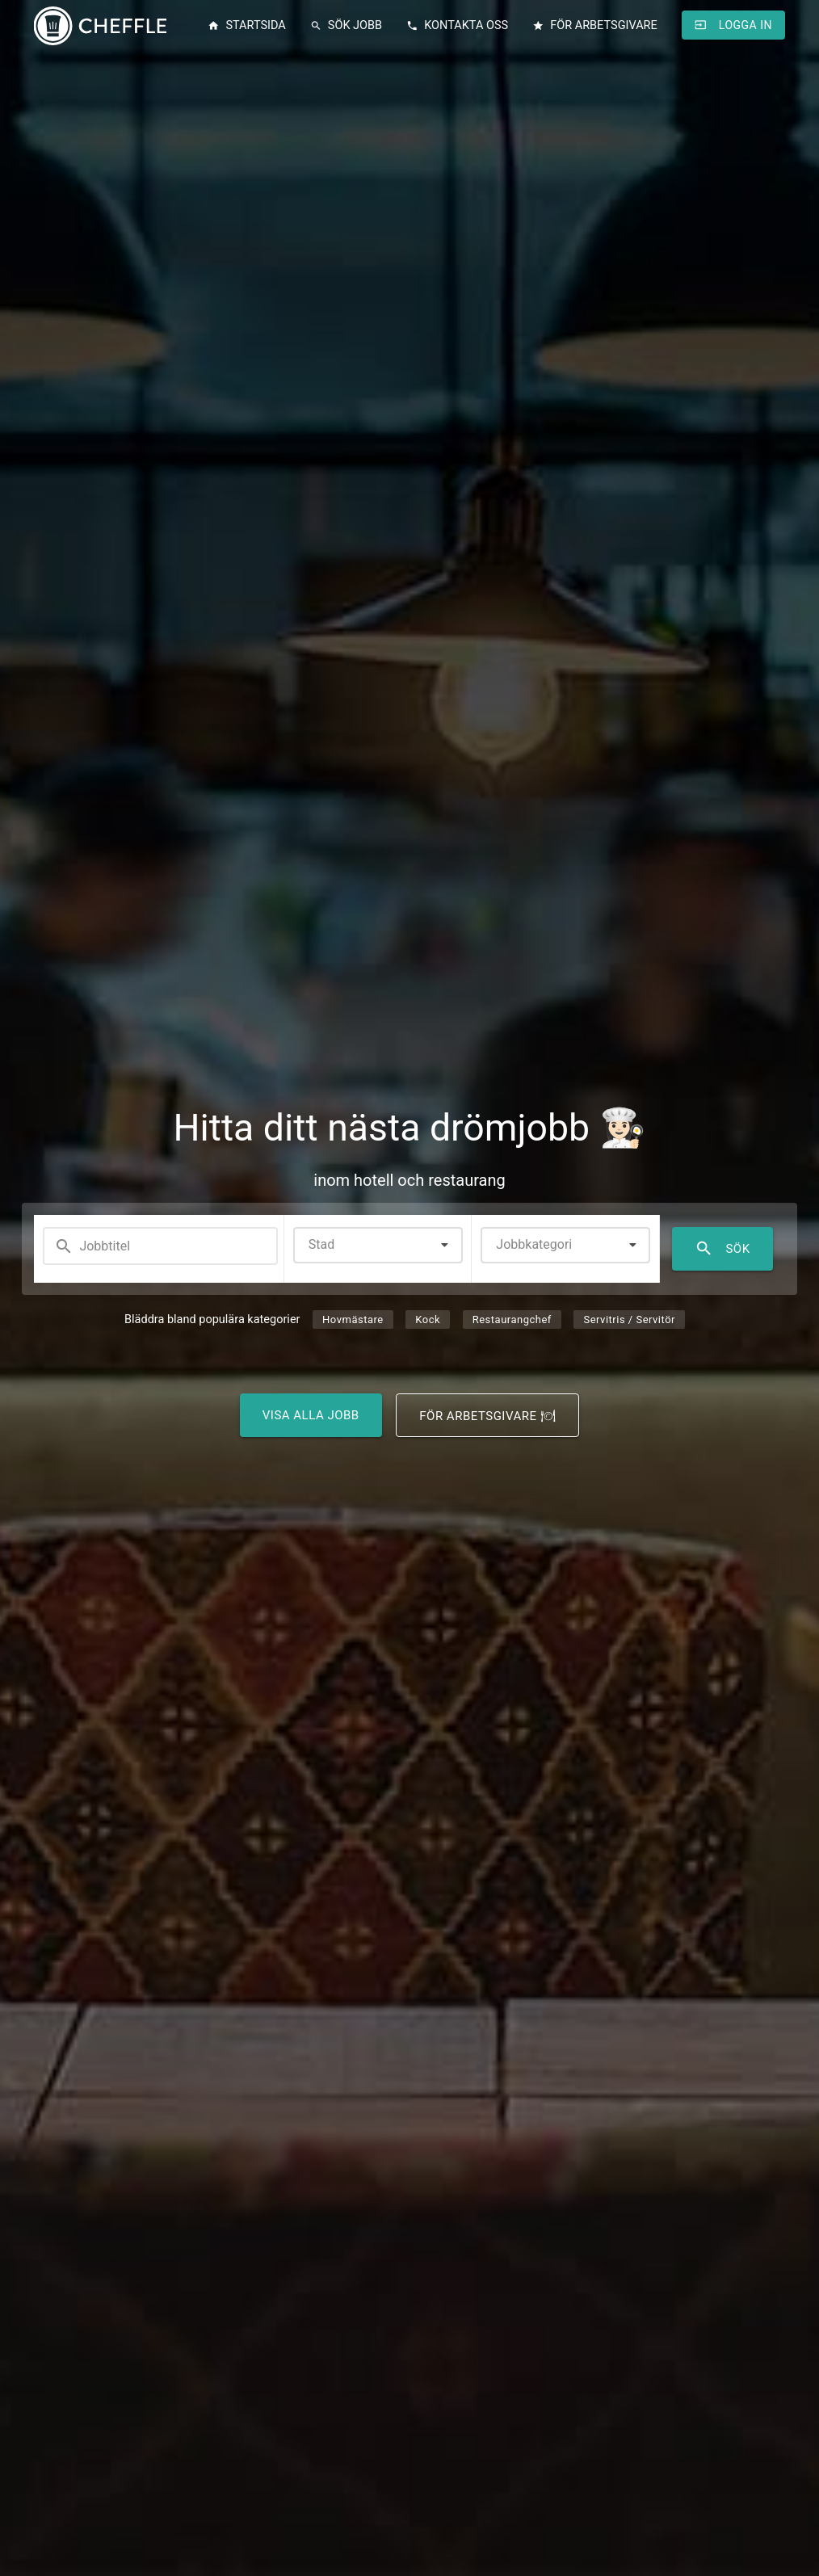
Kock (427, 1319)
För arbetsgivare (594, 26)
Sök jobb (346, 26)
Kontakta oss (457, 26)
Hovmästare (353, 1319)
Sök (722, 1249)
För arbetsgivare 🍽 (487, 1416)
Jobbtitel (92, 1246)
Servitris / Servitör (628, 1319)
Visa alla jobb (310, 1415)
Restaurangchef (512, 1319)
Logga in (733, 25)
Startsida (246, 26)
